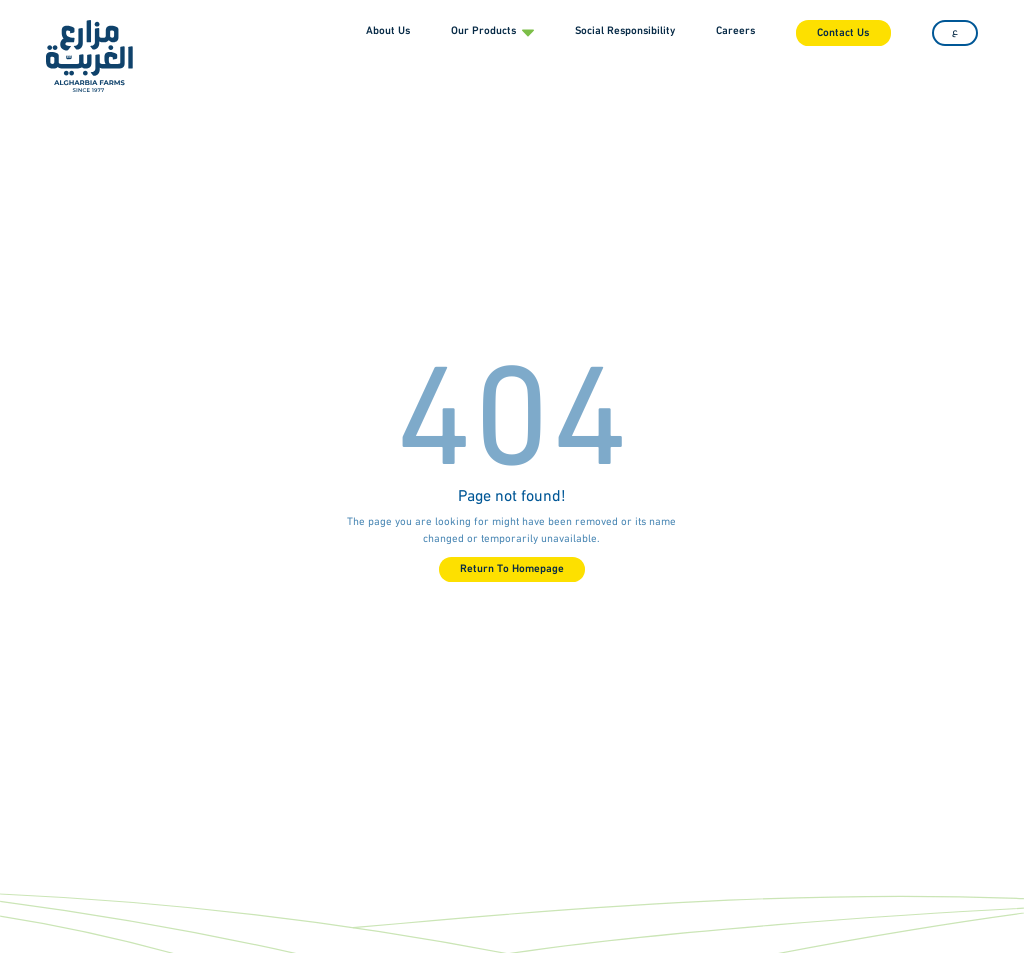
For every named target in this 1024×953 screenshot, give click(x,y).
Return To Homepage (512, 569)
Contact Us (843, 33)
